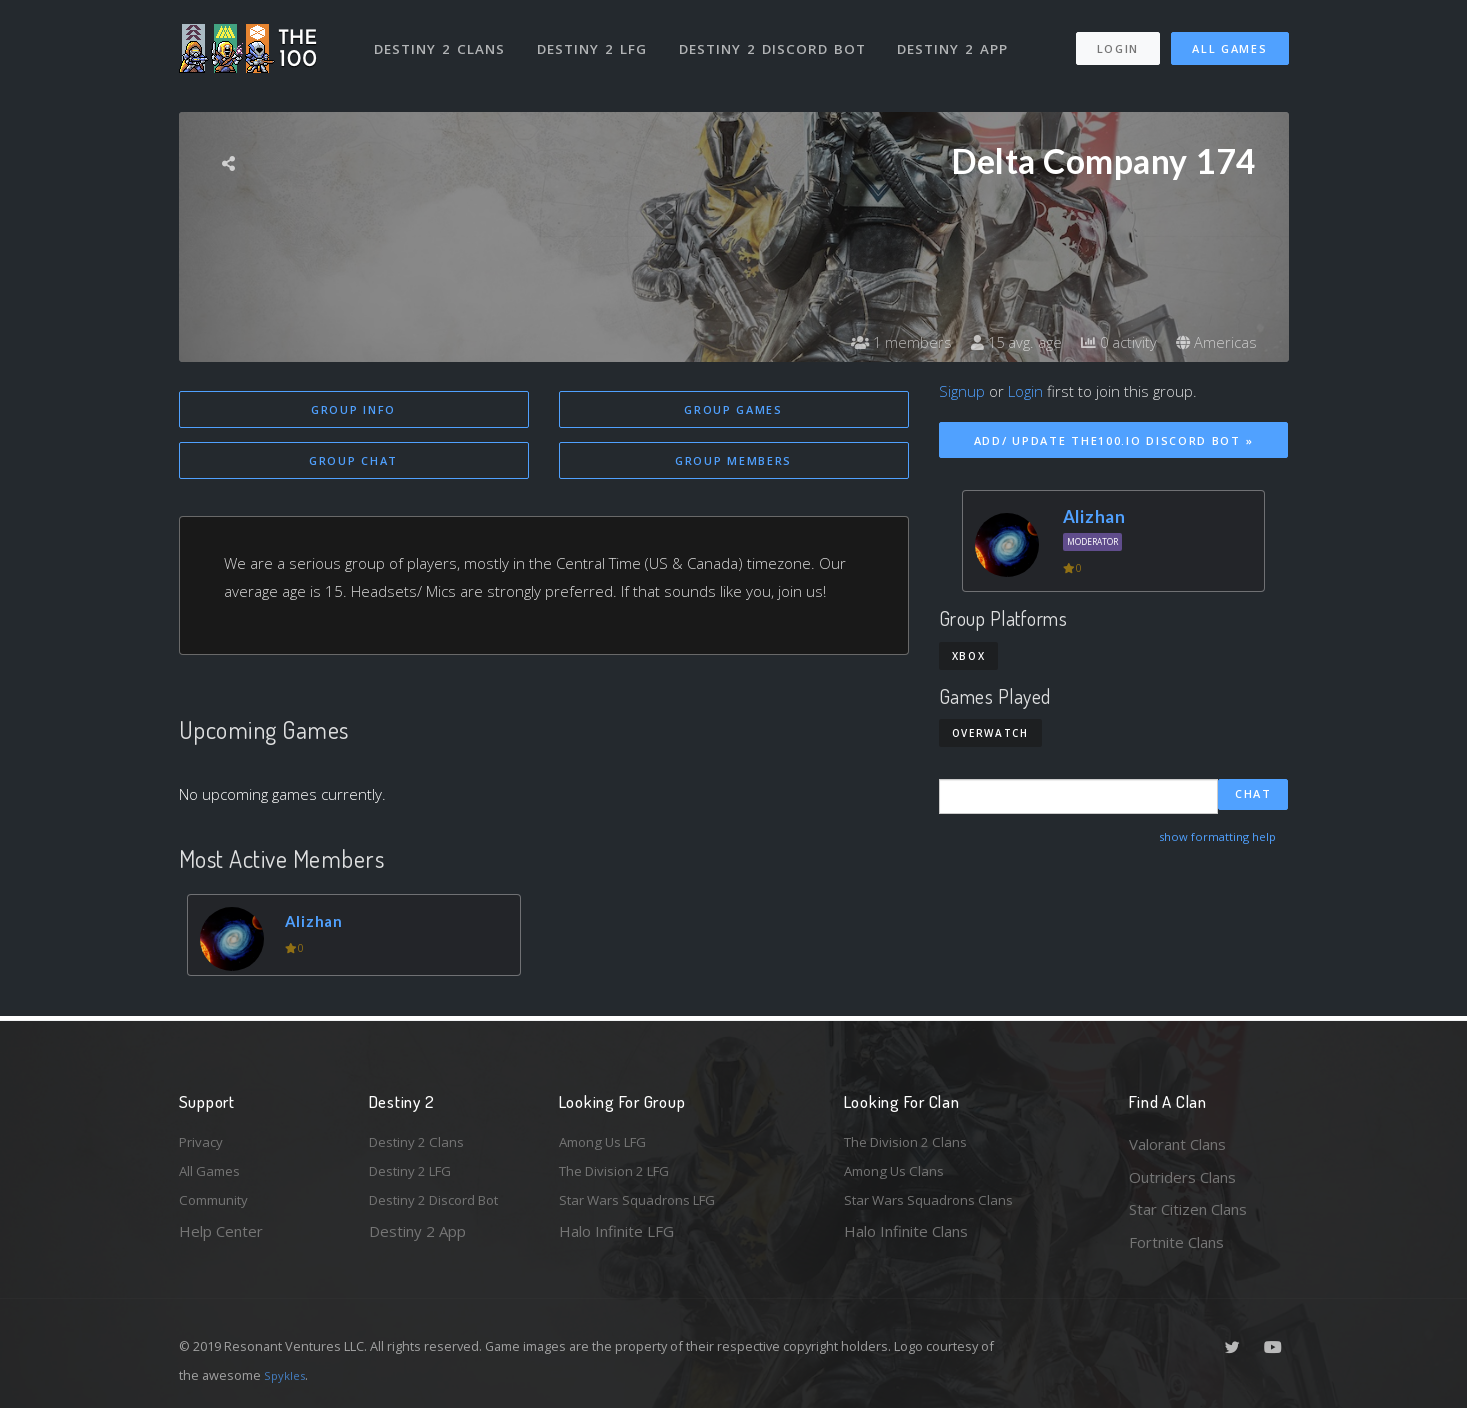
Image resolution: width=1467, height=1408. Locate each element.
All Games (1229, 38)
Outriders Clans (1182, 1177)
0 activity (1112, 342)
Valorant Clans (1177, 1144)
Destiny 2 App (961, 38)
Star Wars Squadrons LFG (647, 1209)
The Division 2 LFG (623, 1177)
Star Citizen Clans (1188, 1209)
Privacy (204, 1144)
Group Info (353, 409)
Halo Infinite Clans (906, 1242)
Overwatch (990, 733)
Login (1117, 38)
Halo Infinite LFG (616, 1242)
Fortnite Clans (1176, 1242)
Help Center (221, 1242)
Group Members (733, 462)
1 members (883, 342)
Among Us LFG (610, 1144)
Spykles (287, 1375)
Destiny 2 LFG (598, 38)
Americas (1214, 342)
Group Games (733, 409)
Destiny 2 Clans (443, 38)
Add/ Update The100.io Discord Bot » (1114, 440)
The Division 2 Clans (912, 1144)
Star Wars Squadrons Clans (936, 1209)
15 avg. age (1003, 342)
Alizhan (319, 923)
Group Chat (353, 462)
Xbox (969, 656)
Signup (962, 391)
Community (217, 1209)
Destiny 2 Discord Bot (779, 38)
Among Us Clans (899, 1177)
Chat (1253, 795)
